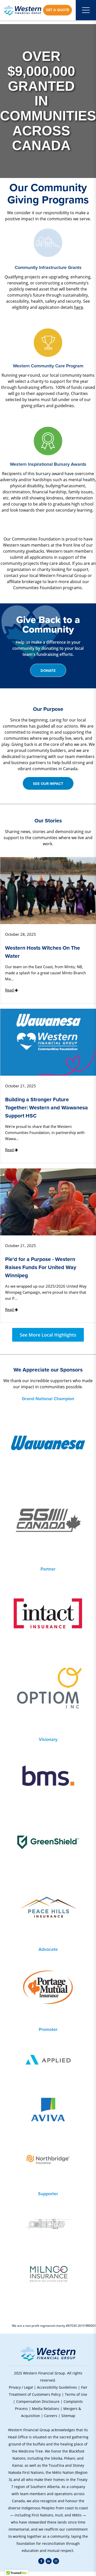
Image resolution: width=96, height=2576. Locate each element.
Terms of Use (76, 2394)
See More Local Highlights (48, 1335)
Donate (48, 670)
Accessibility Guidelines (57, 2387)
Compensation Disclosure (38, 2401)
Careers (50, 2415)
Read (11, 990)
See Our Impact (48, 783)
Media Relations (45, 2408)
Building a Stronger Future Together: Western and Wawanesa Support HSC (46, 1107)
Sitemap (68, 2415)
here (78, 307)
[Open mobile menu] (86, 10)
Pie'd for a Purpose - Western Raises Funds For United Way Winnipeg (40, 1267)
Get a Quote (57, 10)
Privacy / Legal (21, 2387)
